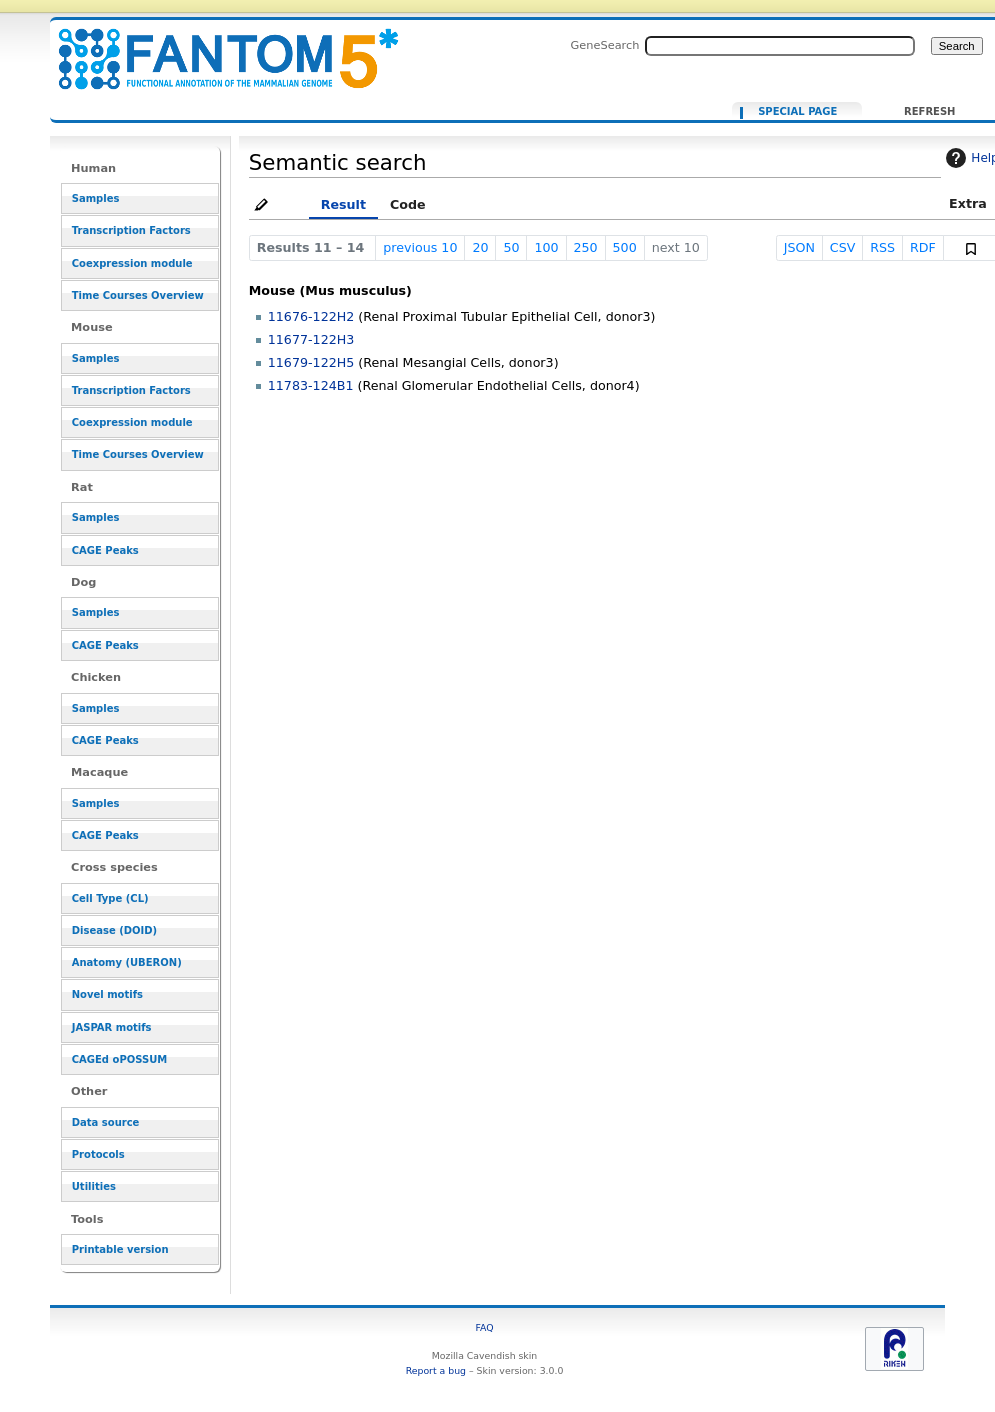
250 (585, 247)
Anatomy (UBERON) (127, 962)
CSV (843, 247)
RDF (923, 247)
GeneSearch (605, 45)
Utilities (94, 1186)
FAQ (484, 1327)
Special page (797, 112)
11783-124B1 (311, 385)
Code (408, 204)
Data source (106, 1122)
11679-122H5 (311, 362)
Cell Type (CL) (110, 898)
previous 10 (420, 247)
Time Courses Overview (138, 295)
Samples (96, 198)
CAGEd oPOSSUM (119, 1059)
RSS (882, 247)
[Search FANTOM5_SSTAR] (780, 46)
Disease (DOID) (114, 930)
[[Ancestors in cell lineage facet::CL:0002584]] (216, 47)
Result (343, 204)
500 (625, 247)
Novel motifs (107, 994)
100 (546, 247)
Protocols (98, 1154)
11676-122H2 (311, 316)
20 (480, 247)
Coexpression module (132, 263)
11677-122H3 (311, 339)
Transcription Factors (131, 230)
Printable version (120, 1249)
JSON (799, 247)
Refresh (929, 112)
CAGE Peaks (105, 550)
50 (511, 247)
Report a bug (436, 1370)
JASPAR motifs (112, 1027)
